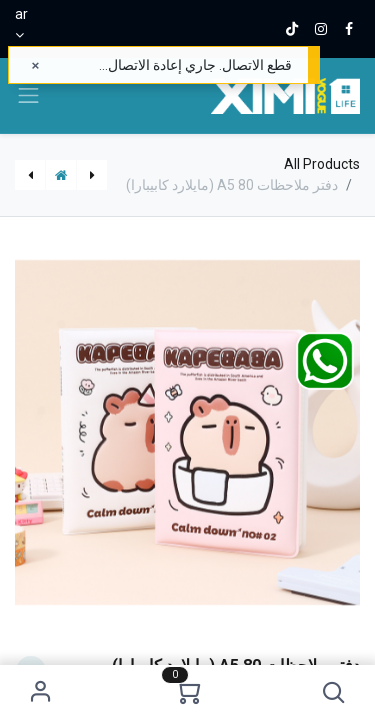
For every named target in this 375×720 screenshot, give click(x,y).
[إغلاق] (35, 65)
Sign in (41, 692)
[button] (333, 692)
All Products (322, 164)
